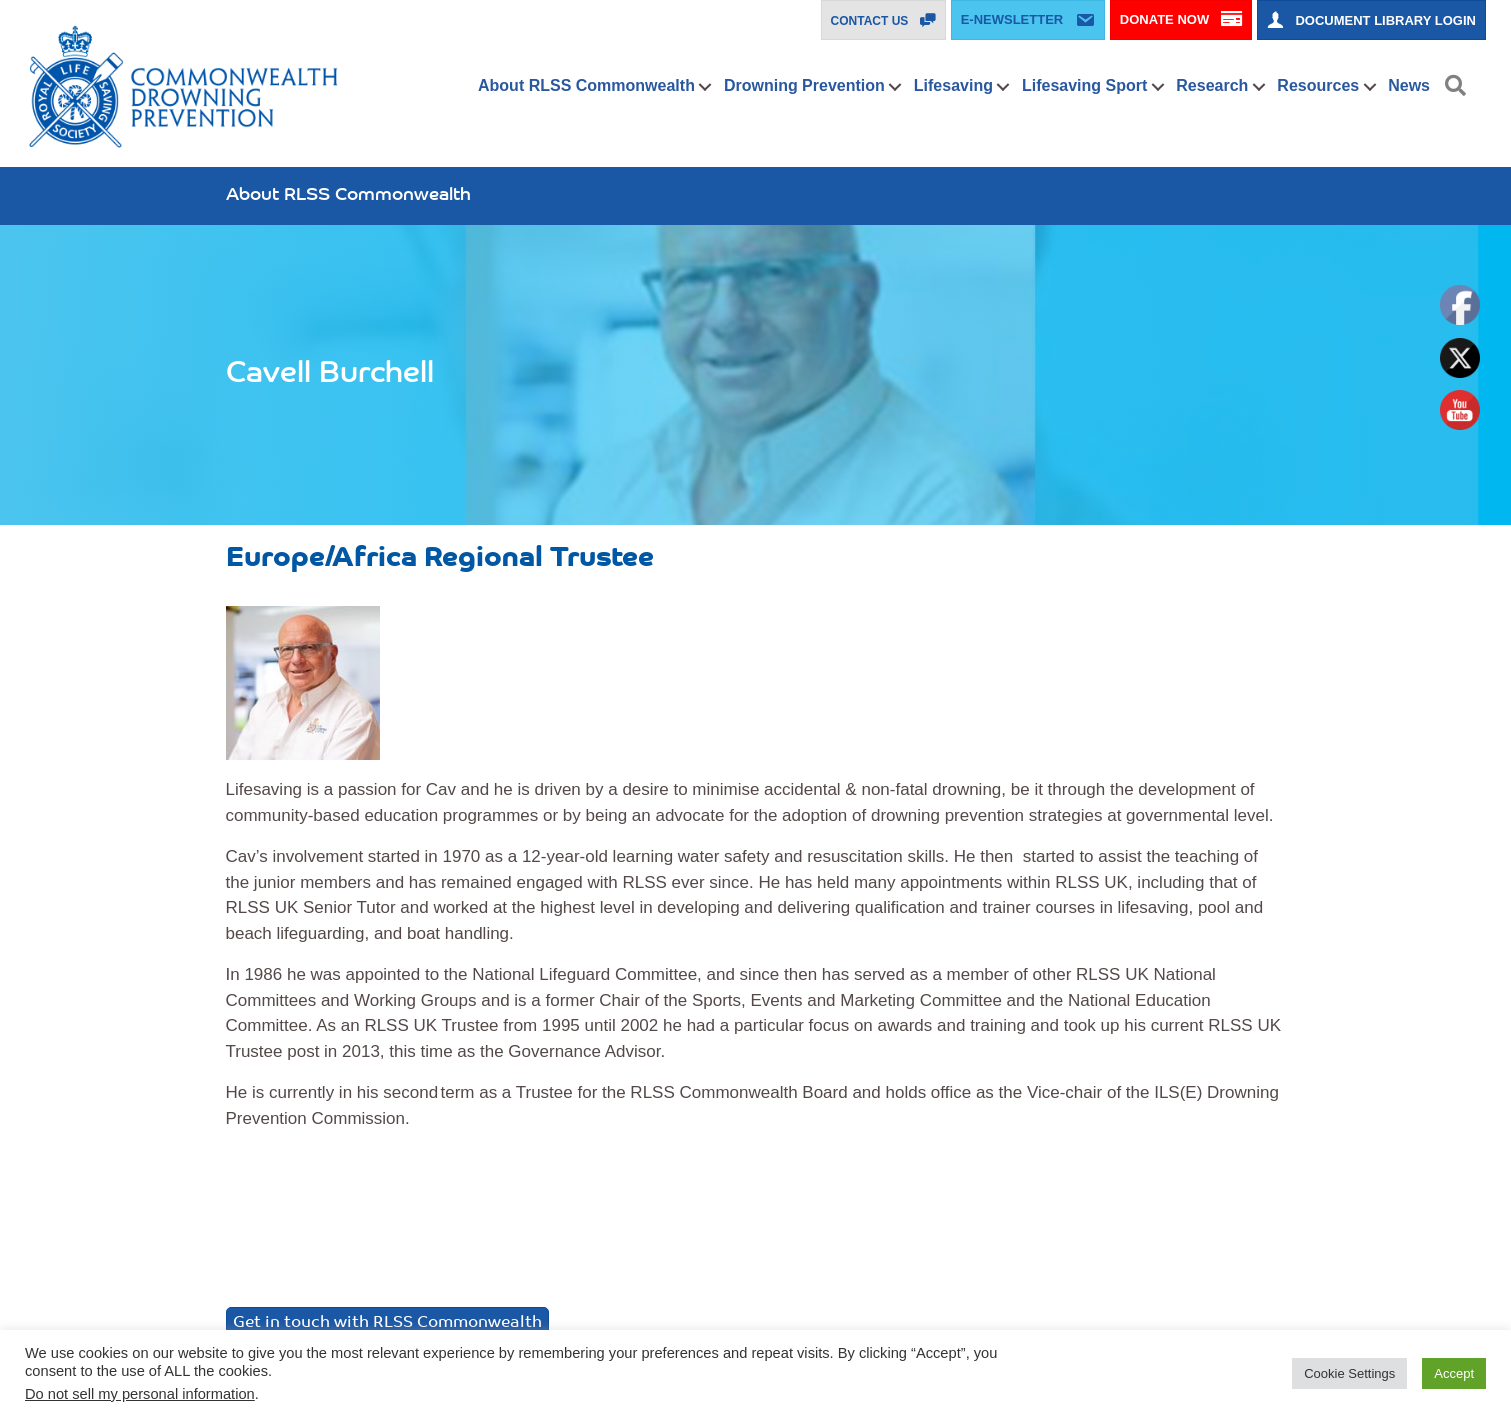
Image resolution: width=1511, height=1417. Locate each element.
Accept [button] (1454, 1373)
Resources (1318, 85)
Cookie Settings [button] (1349, 1373)
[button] (705, 87)
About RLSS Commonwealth (586, 85)
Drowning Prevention (804, 85)
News (1409, 85)
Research (1212, 85)
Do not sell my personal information (140, 1394)
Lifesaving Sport (1084, 85)
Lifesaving (953, 85)
